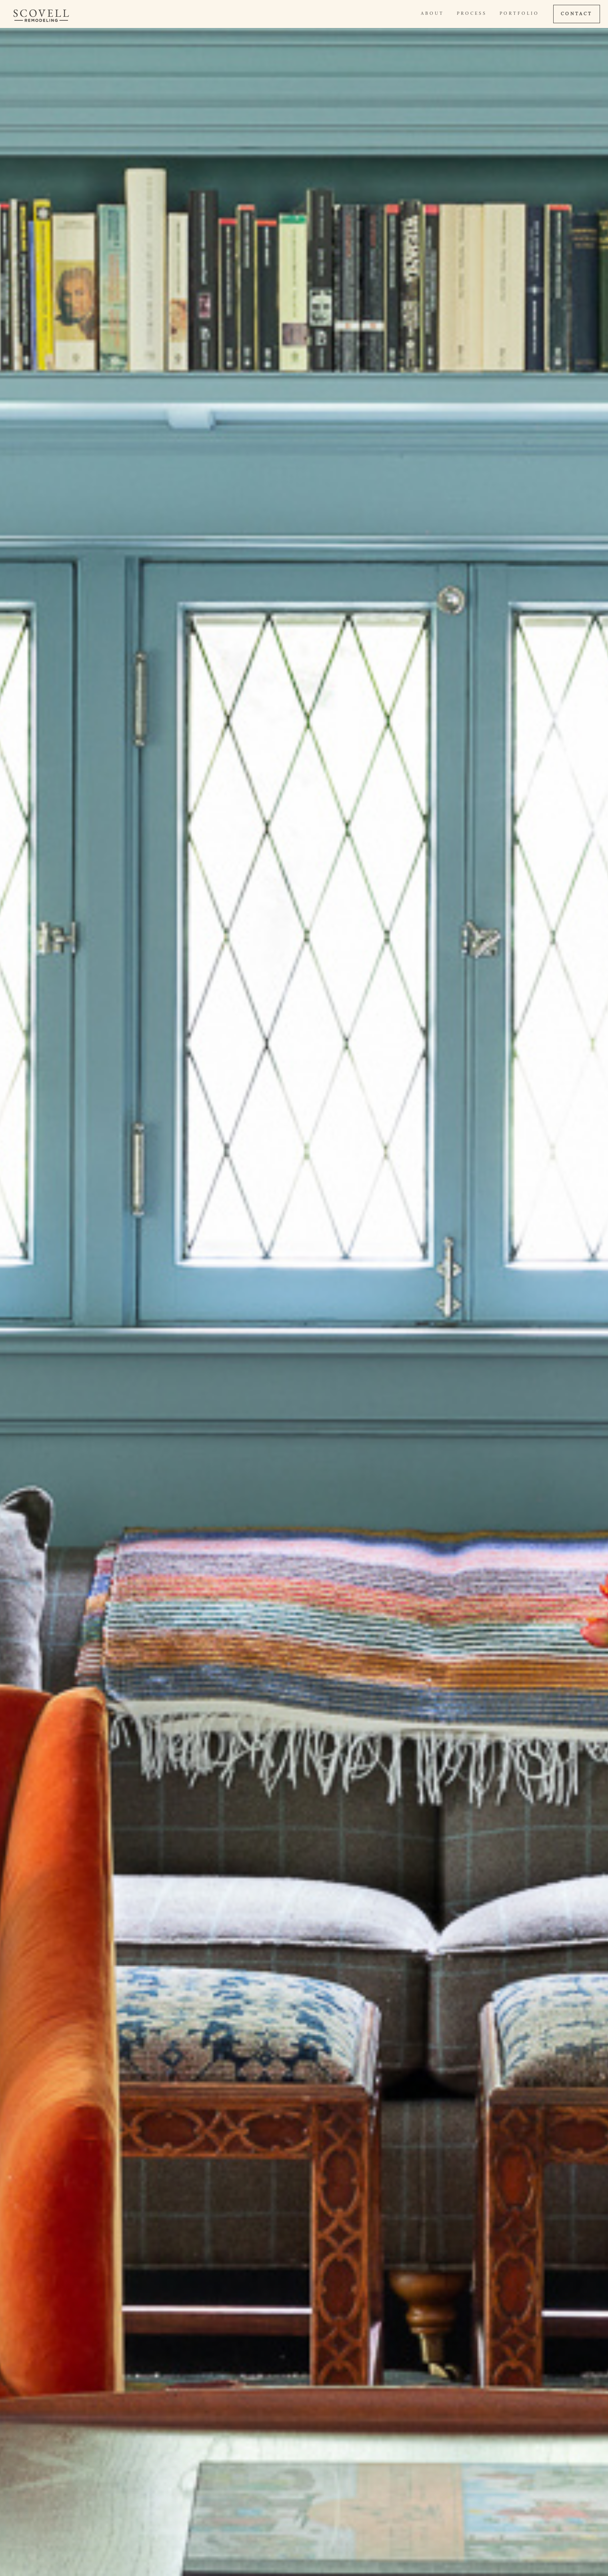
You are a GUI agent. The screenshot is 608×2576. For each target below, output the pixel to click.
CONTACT (576, 14)
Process (472, 13)
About (432, 13)
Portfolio (519, 13)
